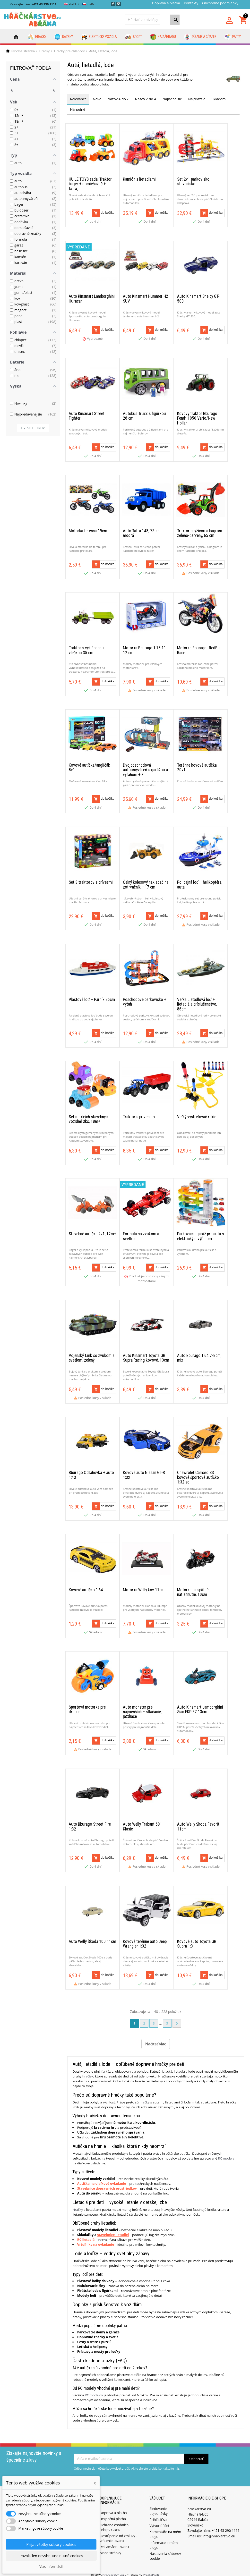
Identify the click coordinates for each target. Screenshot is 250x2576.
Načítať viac (155, 2042)
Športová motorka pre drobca (87, 1708)
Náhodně (77, 109)
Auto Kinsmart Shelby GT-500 (198, 298)
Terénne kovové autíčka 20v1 (197, 767)
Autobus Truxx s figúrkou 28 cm (144, 415)
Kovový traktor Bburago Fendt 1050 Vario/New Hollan (197, 418)
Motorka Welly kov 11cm (143, 1589)
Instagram (118, 4)
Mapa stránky (110, 2551)
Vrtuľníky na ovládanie (95, 2243)
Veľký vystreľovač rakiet (197, 1116)
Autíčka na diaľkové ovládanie (101, 2182)
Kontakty (191, 3)
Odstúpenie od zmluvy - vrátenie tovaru (118, 2537)
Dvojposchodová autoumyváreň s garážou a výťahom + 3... (145, 770)
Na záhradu (163, 37)
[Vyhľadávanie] (142, 20)
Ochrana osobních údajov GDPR (114, 2526)
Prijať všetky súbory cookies (51, 2544)
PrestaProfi (151, 2574)
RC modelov (94, 2394)
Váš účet (157, 2497)
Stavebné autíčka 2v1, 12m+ (92, 1233)
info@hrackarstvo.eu (219, 2535)
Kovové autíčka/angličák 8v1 (89, 767)
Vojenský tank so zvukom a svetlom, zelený (91, 1357)
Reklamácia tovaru (114, 2545)
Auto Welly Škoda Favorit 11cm (198, 1825)
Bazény (63, 37)
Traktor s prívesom (139, 1116)
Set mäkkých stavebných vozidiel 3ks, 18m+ (89, 1118)
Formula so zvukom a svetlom (141, 1235)
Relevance (78, 99)
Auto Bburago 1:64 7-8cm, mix (199, 1357)
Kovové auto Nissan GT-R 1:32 (144, 1474)
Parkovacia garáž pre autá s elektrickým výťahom (200, 1235)
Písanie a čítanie (200, 37)
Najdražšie (196, 99)
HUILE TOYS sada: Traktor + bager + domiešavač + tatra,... (92, 184)
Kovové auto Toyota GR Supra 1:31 (196, 1942)
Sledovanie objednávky (158, 2510)
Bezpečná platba (113, 2517)
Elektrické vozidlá (99, 37)
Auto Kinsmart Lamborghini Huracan (92, 298)
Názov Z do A (145, 99)
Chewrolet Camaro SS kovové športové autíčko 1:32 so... (198, 1477)
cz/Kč (88, 4)
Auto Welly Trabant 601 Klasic (142, 1825)
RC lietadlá (86, 2238)
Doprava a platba (166, 3)
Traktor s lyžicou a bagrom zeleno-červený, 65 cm (199, 532)
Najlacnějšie (172, 99)
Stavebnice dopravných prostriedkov (107, 2187)
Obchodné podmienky (220, 3)
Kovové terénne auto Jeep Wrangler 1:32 (145, 1942)
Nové (97, 99)
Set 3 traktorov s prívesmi (91, 882)
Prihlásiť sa (158, 2518)
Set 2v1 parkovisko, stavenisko (193, 181)
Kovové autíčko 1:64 (86, 1589)
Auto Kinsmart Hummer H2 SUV (145, 298)
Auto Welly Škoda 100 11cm (92, 1940)
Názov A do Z (118, 99)
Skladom (219, 99)
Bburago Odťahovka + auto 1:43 (91, 1474)
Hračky (37, 37)
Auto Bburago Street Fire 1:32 (90, 1825)
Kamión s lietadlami (139, 179)
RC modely (226, 2157)
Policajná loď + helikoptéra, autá (199, 884)
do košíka (103, 213)
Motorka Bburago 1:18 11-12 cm (145, 650)
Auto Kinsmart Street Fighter (86, 415)
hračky (144, 2101)
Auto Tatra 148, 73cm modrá (141, 532)
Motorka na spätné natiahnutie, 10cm (192, 1591)
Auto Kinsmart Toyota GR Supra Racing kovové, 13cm (146, 1357)
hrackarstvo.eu (114, 2574)
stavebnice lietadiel (113, 2233)
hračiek (87, 2075)
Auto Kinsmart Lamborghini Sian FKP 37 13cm (200, 1708)
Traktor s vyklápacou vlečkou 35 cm (86, 650)
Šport (133, 37)
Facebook (113, 4)
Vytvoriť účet (159, 2524)
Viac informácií (51, 2566)
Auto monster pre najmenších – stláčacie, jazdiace (142, 1711)
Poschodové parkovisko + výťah (144, 1001)
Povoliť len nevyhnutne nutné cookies (51, 2555)
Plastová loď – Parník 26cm (92, 999)
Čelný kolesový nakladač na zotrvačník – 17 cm (145, 884)
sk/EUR (71, 4)
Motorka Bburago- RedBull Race (199, 650)
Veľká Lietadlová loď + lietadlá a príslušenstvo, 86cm (197, 1004)
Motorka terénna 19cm (88, 530)
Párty (232, 37)
